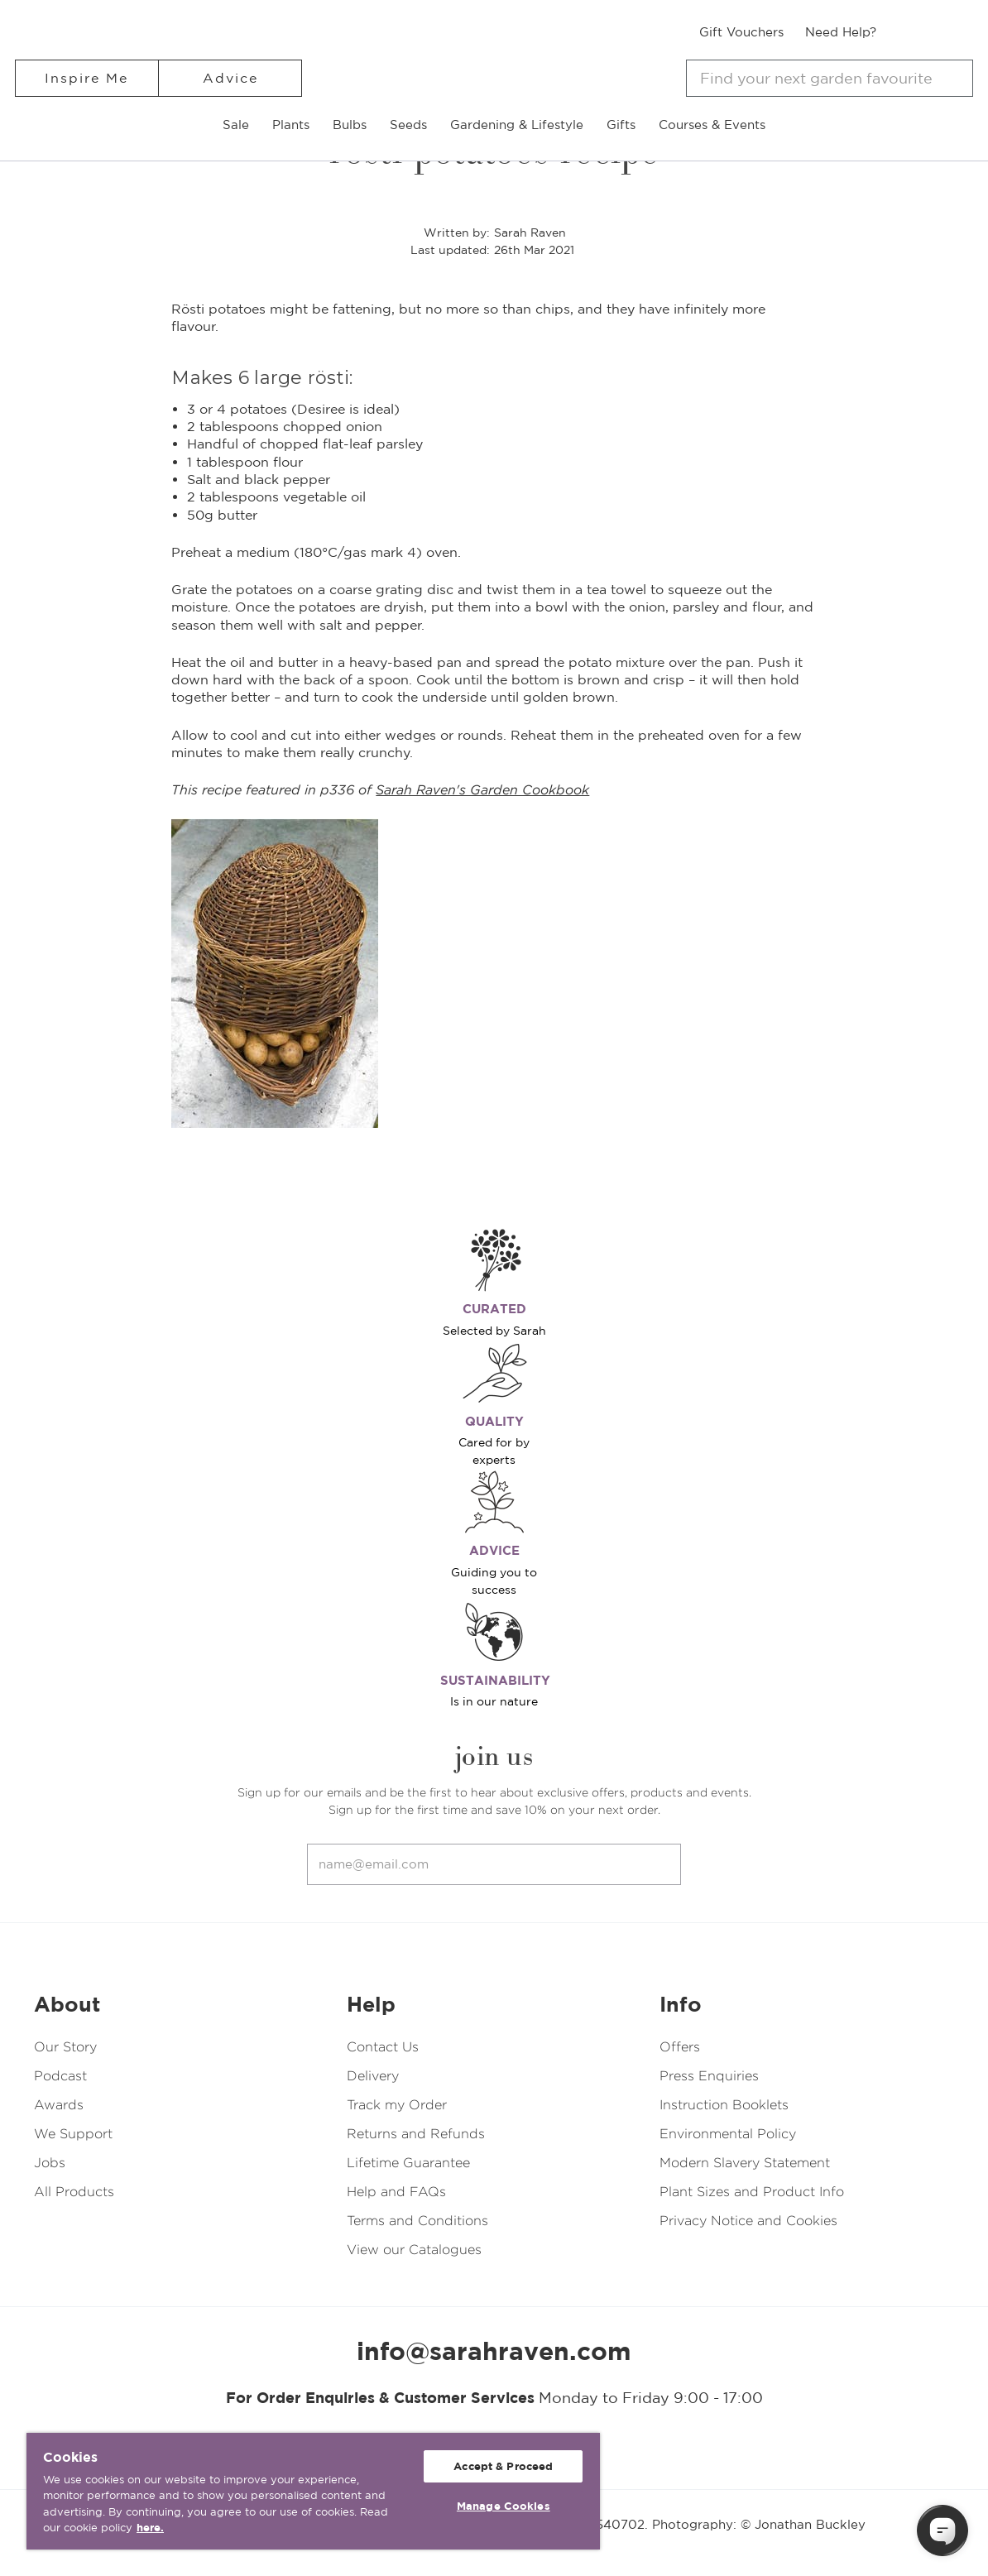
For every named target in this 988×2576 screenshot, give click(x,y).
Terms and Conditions (417, 2221)
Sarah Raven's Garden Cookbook (482, 790)
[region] (313, 2491)
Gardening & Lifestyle (516, 125)
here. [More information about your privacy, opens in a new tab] (150, 2527)
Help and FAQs (396, 2192)
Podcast (60, 2076)
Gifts (621, 125)
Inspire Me (86, 77)
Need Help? (840, 32)
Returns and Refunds (416, 2134)
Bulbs (350, 125)
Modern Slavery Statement (744, 2163)
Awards (59, 2105)
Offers (679, 2047)
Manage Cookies (503, 2506)
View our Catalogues (414, 2250)
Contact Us (383, 2047)
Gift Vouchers (741, 32)
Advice (230, 77)
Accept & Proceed (503, 2466)
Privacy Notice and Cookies (748, 2221)
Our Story (65, 2047)
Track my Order (397, 2105)
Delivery (373, 2076)
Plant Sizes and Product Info (751, 2192)
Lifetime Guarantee (408, 2163)
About (67, 2004)
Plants (290, 125)
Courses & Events (712, 125)
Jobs (49, 2163)
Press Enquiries (709, 2076)
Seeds (408, 125)
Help (371, 2004)
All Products (74, 2192)
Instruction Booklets (724, 2105)
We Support (73, 2134)
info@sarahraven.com (494, 2351)
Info (680, 2004)
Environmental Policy (727, 2134)
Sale (236, 125)
